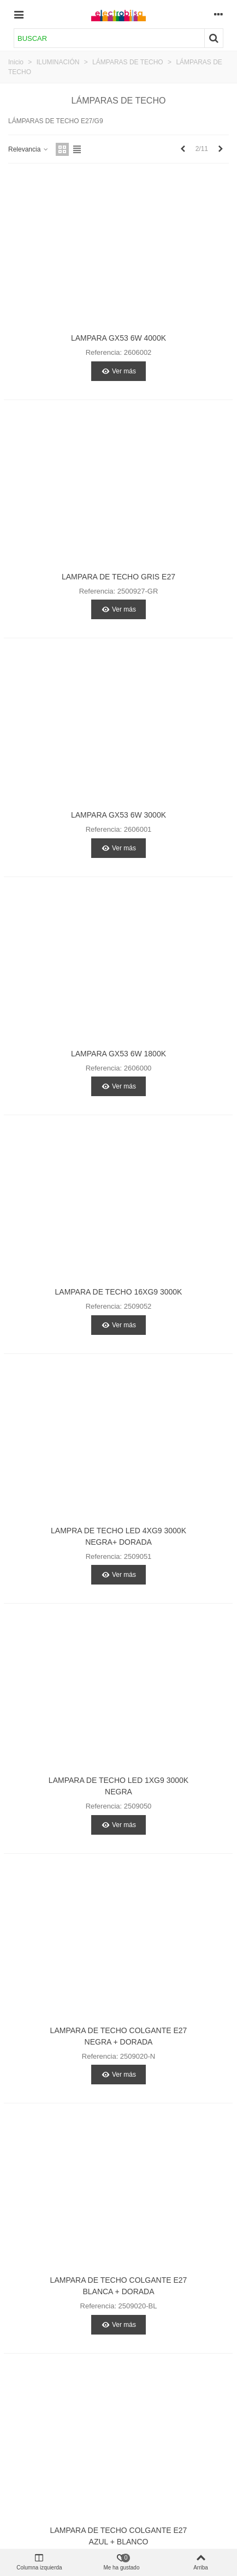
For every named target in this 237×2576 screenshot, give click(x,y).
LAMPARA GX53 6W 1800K (118, 1053)
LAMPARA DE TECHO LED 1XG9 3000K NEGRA (118, 1786)
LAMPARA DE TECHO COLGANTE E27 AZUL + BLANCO (118, 2536)
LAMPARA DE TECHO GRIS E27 (118, 576)
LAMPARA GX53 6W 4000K (118, 338)
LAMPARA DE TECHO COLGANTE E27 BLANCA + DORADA (118, 2286)
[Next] (220, 149)
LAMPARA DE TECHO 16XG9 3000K (118, 1291)
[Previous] (183, 149)
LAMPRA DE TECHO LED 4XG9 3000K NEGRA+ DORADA (118, 1536)
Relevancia (28, 149)
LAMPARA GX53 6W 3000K (118, 815)
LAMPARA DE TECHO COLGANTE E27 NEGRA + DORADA (118, 2036)
